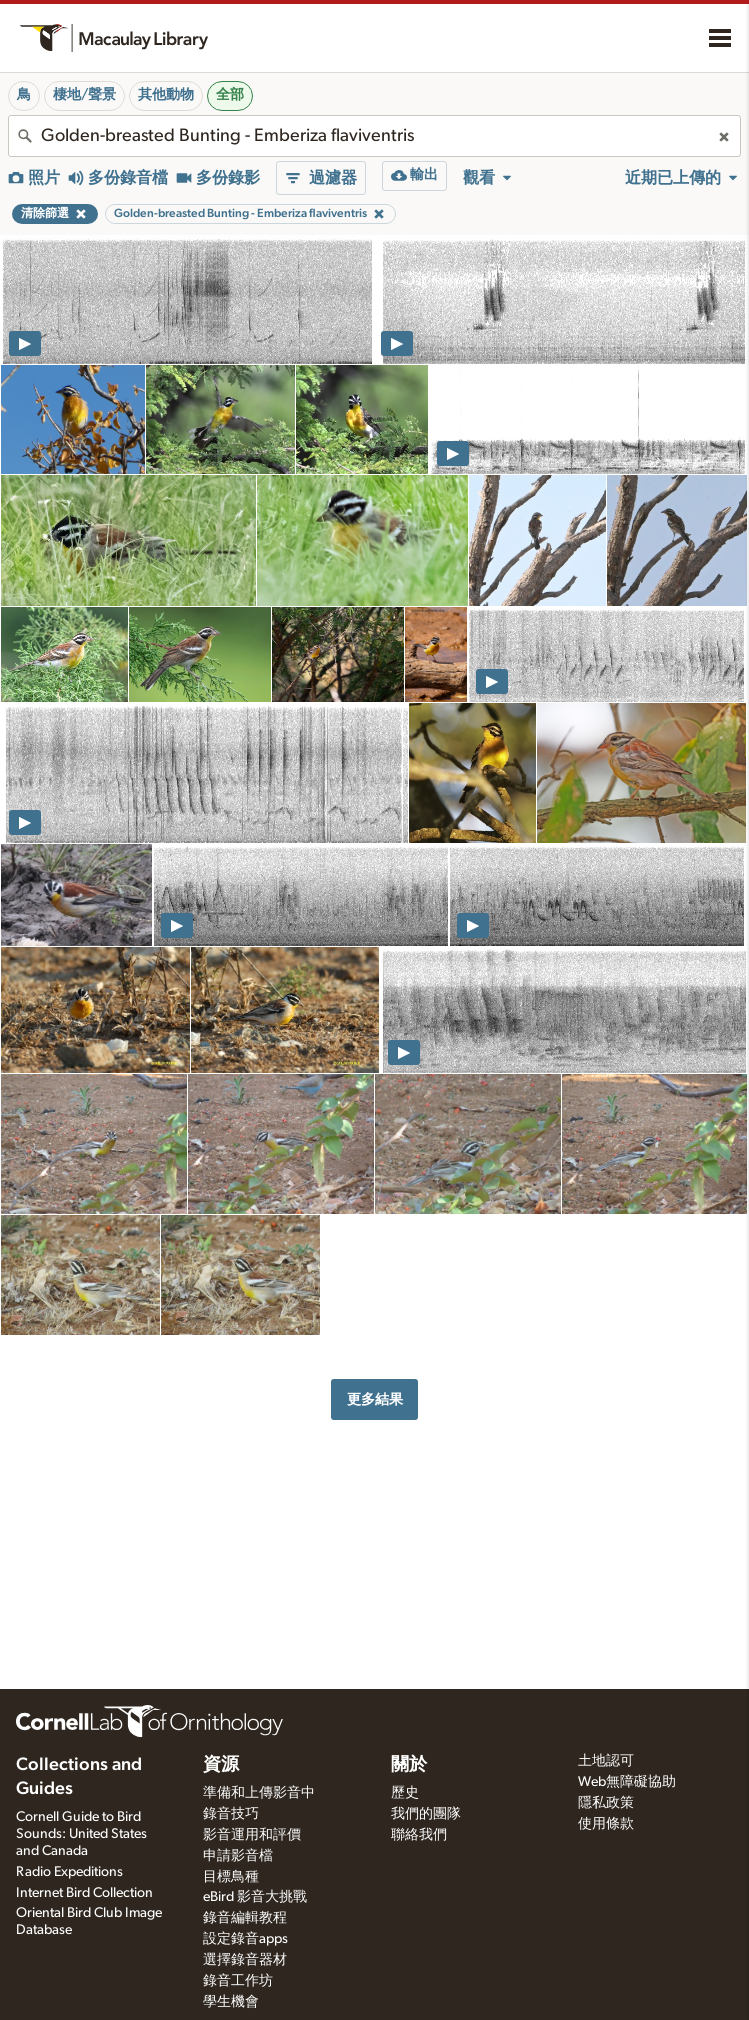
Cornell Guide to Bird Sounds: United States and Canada (81, 1834)
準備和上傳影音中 (259, 1793)
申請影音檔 (238, 1856)
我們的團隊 (426, 1814)
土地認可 (606, 1761)
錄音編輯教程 (245, 1918)
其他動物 (166, 95)
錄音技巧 (231, 1814)
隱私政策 (606, 1803)
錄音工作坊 (238, 1981)
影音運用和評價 (252, 1835)
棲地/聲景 (84, 95)
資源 (221, 1765)
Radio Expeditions (69, 1872)
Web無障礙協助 (627, 1782)
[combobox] (374, 136)
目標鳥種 (231, 1877)
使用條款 (606, 1824)
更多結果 (375, 1399)
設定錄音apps (245, 1939)
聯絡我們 (419, 1835)
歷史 (405, 1793)
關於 (409, 1765)
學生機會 (231, 2002)
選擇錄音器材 (245, 1960)
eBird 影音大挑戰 (255, 1897)
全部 (230, 95)
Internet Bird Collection (84, 1893)
